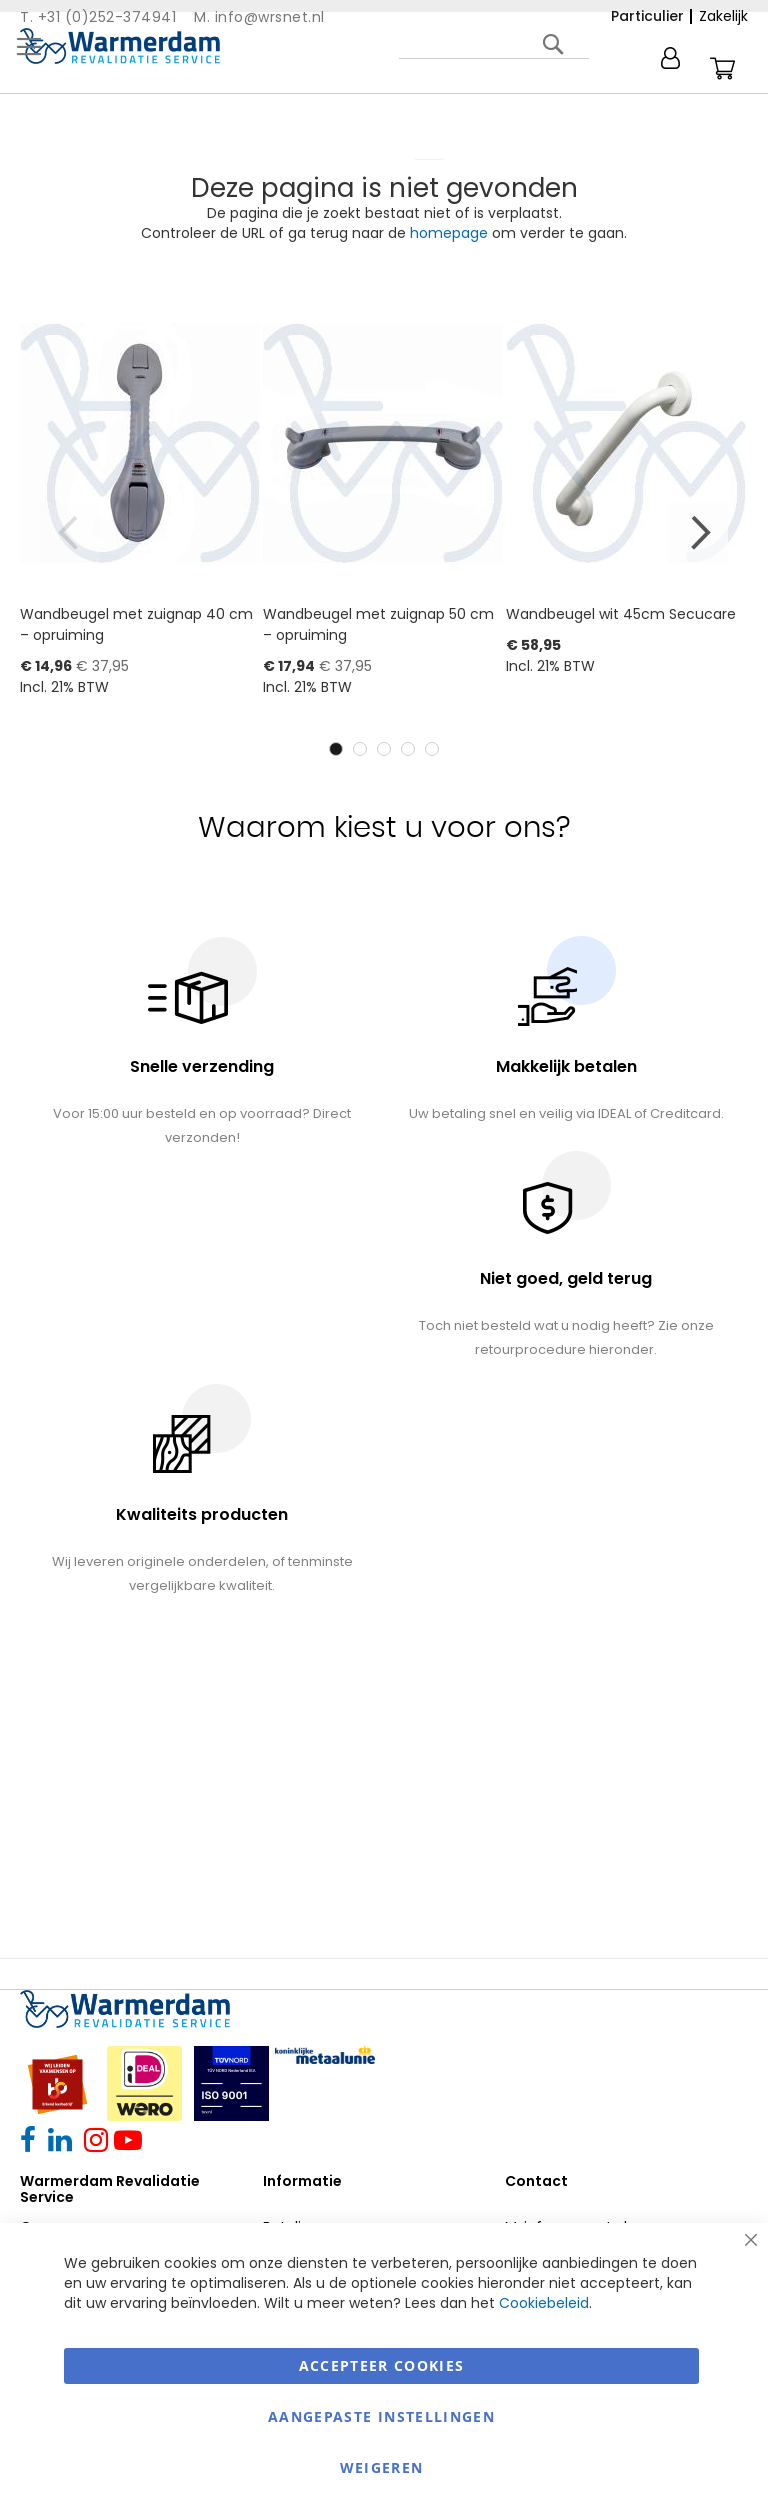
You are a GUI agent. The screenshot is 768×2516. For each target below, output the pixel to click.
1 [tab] (336, 749)
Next (698, 533)
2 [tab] (360, 749)
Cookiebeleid (544, 2303)
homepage (449, 233)
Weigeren (382, 2467)
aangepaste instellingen (381, 2416)
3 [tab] (384, 749)
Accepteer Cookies (382, 2365)
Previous (70, 533)
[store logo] (120, 46)
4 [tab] (408, 749)
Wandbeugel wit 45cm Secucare (621, 614)
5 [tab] (432, 749)
